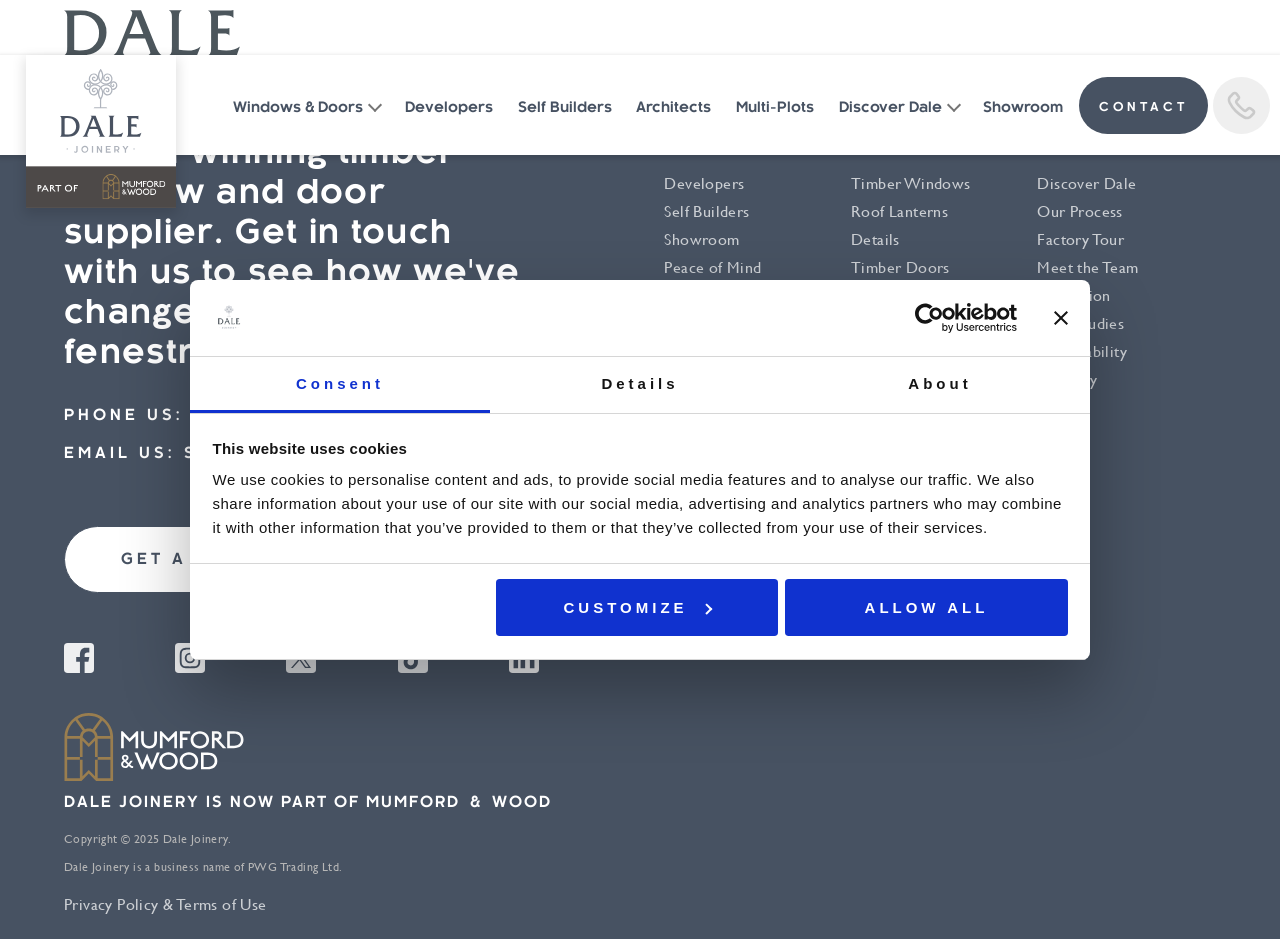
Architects (673, 108)
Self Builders (565, 108)
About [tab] (939, 383)
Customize (638, 607)
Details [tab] (639, 383)
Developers (449, 108)
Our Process (1079, 211)
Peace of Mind (712, 267)
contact (1143, 108)
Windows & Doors (298, 108)
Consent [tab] (340, 383)
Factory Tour (1080, 239)
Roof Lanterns (899, 211)
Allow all (927, 607)
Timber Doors (900, 267)
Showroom (1023, 108)
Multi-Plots (775, 108)
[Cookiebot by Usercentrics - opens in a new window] (929, 318)
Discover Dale (890, 108)
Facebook (79, 658)
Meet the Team (1087, 267)
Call (1241, 105)
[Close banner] (1061, 318)
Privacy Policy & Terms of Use (165, 904)
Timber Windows (911, 183)
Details (875, 239)
